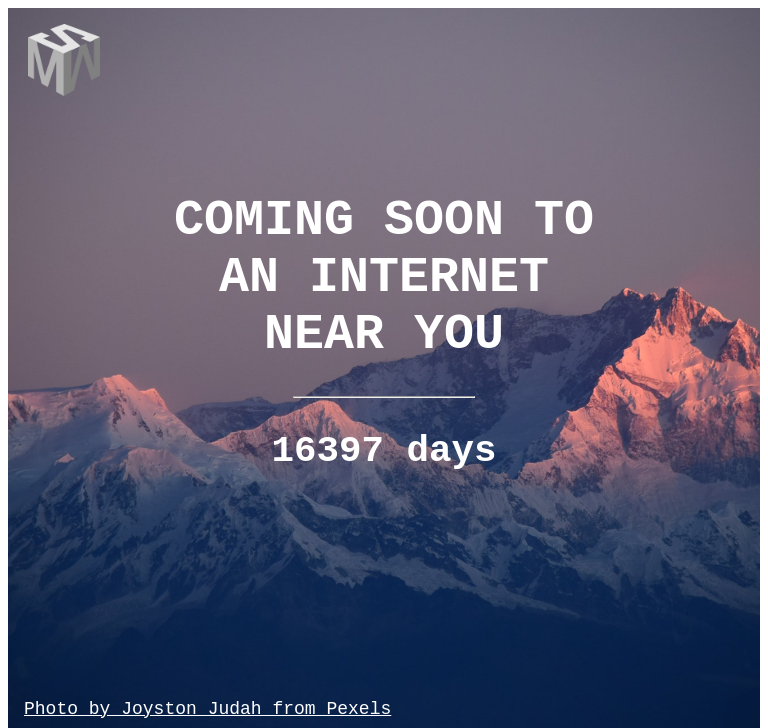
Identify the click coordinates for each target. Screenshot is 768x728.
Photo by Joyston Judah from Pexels (207, 709)
